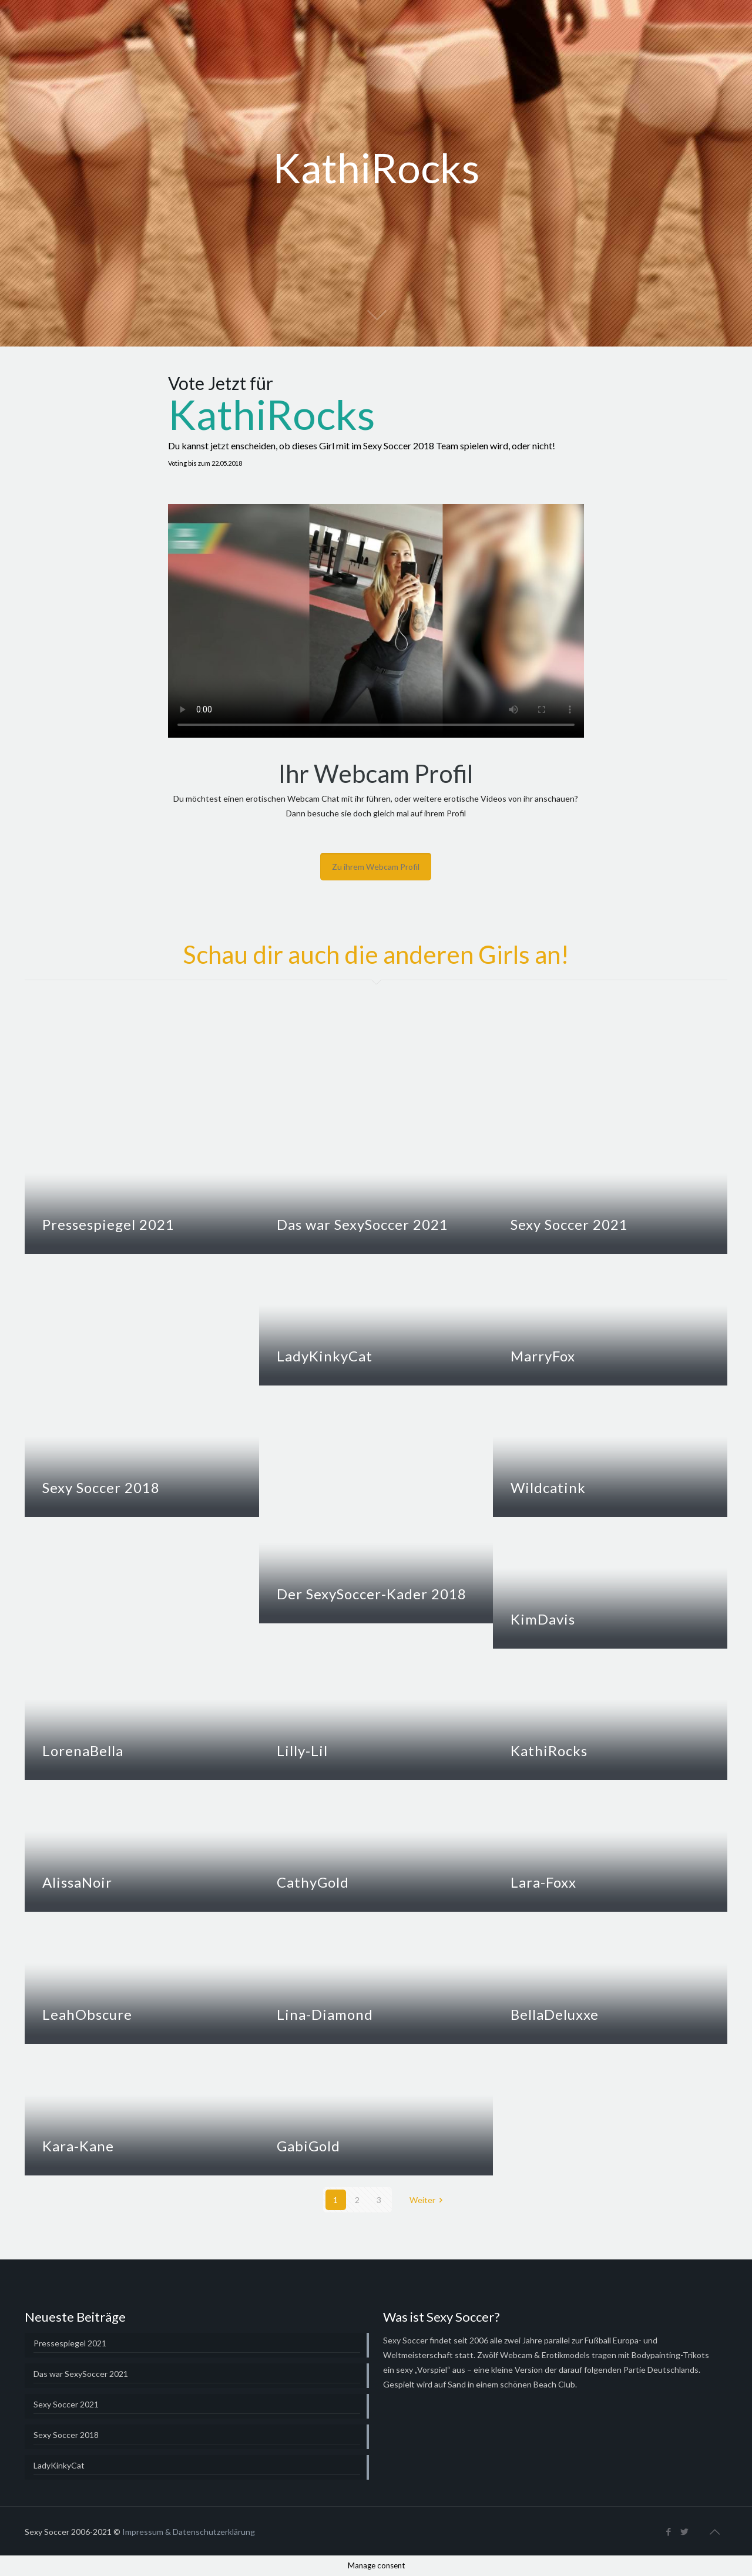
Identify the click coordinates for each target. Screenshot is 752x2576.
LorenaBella (82, 1750)
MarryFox (543, 1355)
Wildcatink (548, 1487)
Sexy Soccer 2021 (569, 1224)
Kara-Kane (78, 2145)
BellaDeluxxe (555, 2014)
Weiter (428, 2200)
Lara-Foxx (543, 1882)
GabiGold (308, 2145)
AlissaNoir (77, 1882)
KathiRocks (549, 1750)
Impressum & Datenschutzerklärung (188, 2532)
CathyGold (313, 1882)
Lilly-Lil (302, 1750)
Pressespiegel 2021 (108, 1224)
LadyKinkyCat (324, 1355)
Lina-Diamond (325, 2014)
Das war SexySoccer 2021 (362, 1224)
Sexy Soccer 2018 (101, 1487)
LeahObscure (87, 2014)
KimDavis (543, 1618)
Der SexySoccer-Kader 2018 (371, 1593)
